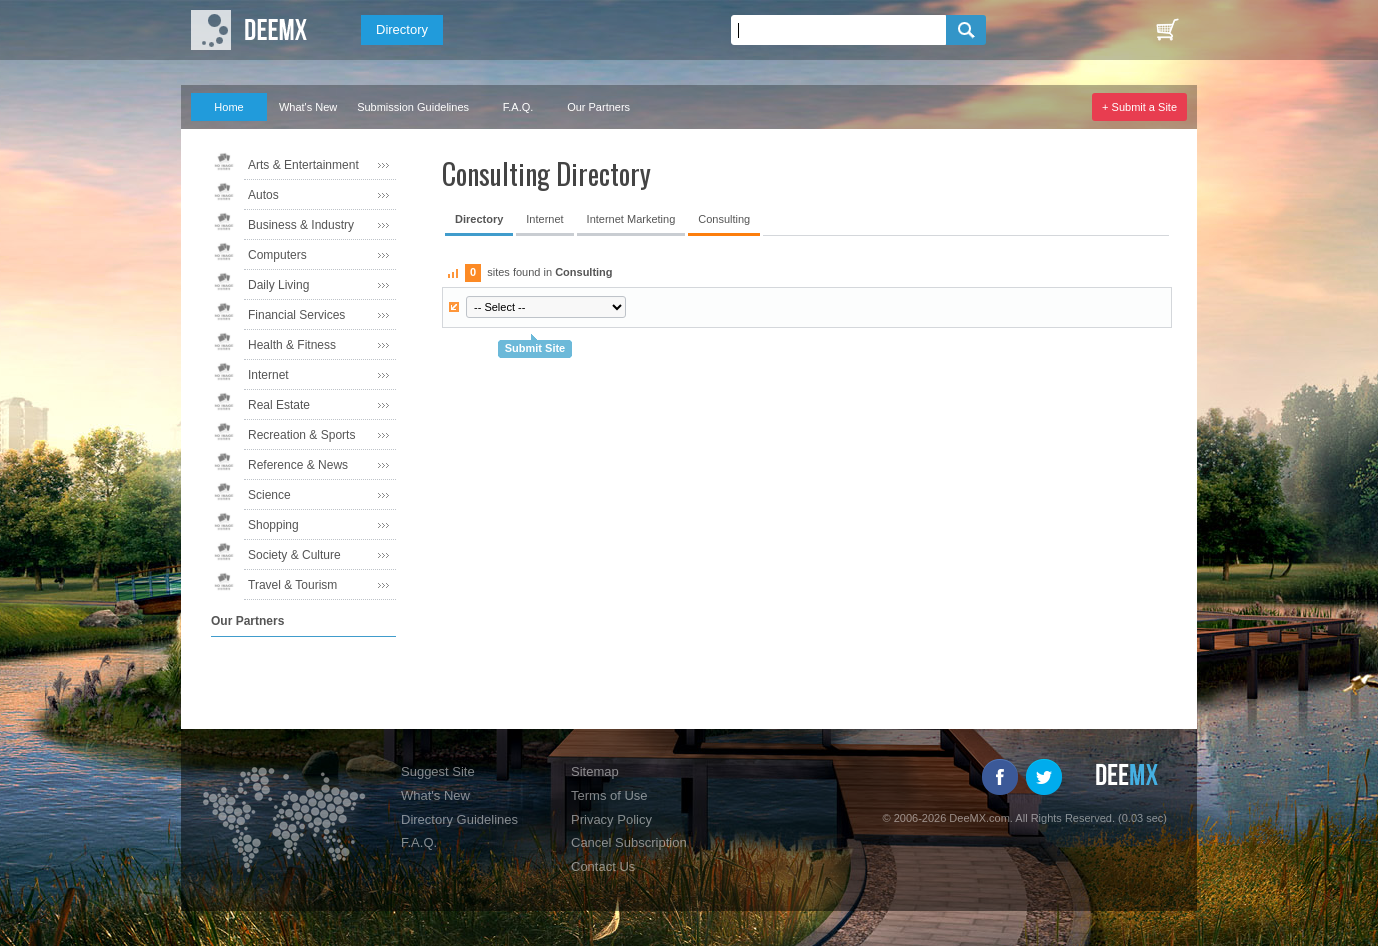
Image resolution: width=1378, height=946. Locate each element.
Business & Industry (301, 225)
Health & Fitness (292, 345)
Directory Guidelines (459, 819)
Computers (277, 255)
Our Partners (598, 107)
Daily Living (278, 285)
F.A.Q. (518, 107)
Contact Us (603, 866)
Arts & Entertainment (303, 165)
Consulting (724, 219)
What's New (308, 107)
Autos (263, 195)
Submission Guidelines (413, 107)
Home (228, 107)
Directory (402, 29)
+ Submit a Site (1139, 107)
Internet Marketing (631, 219)
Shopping (273, 525)
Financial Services (296, 315)
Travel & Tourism (292, 585)
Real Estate (279, 405)
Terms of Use (609, 795)
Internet (268, 375)
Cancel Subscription (629, 842)
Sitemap (595, 771)
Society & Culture (294, 555)
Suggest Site (438, 771)
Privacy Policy (611, 819)
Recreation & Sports (301, 435)
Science (269, 495)
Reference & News (298, 465)
